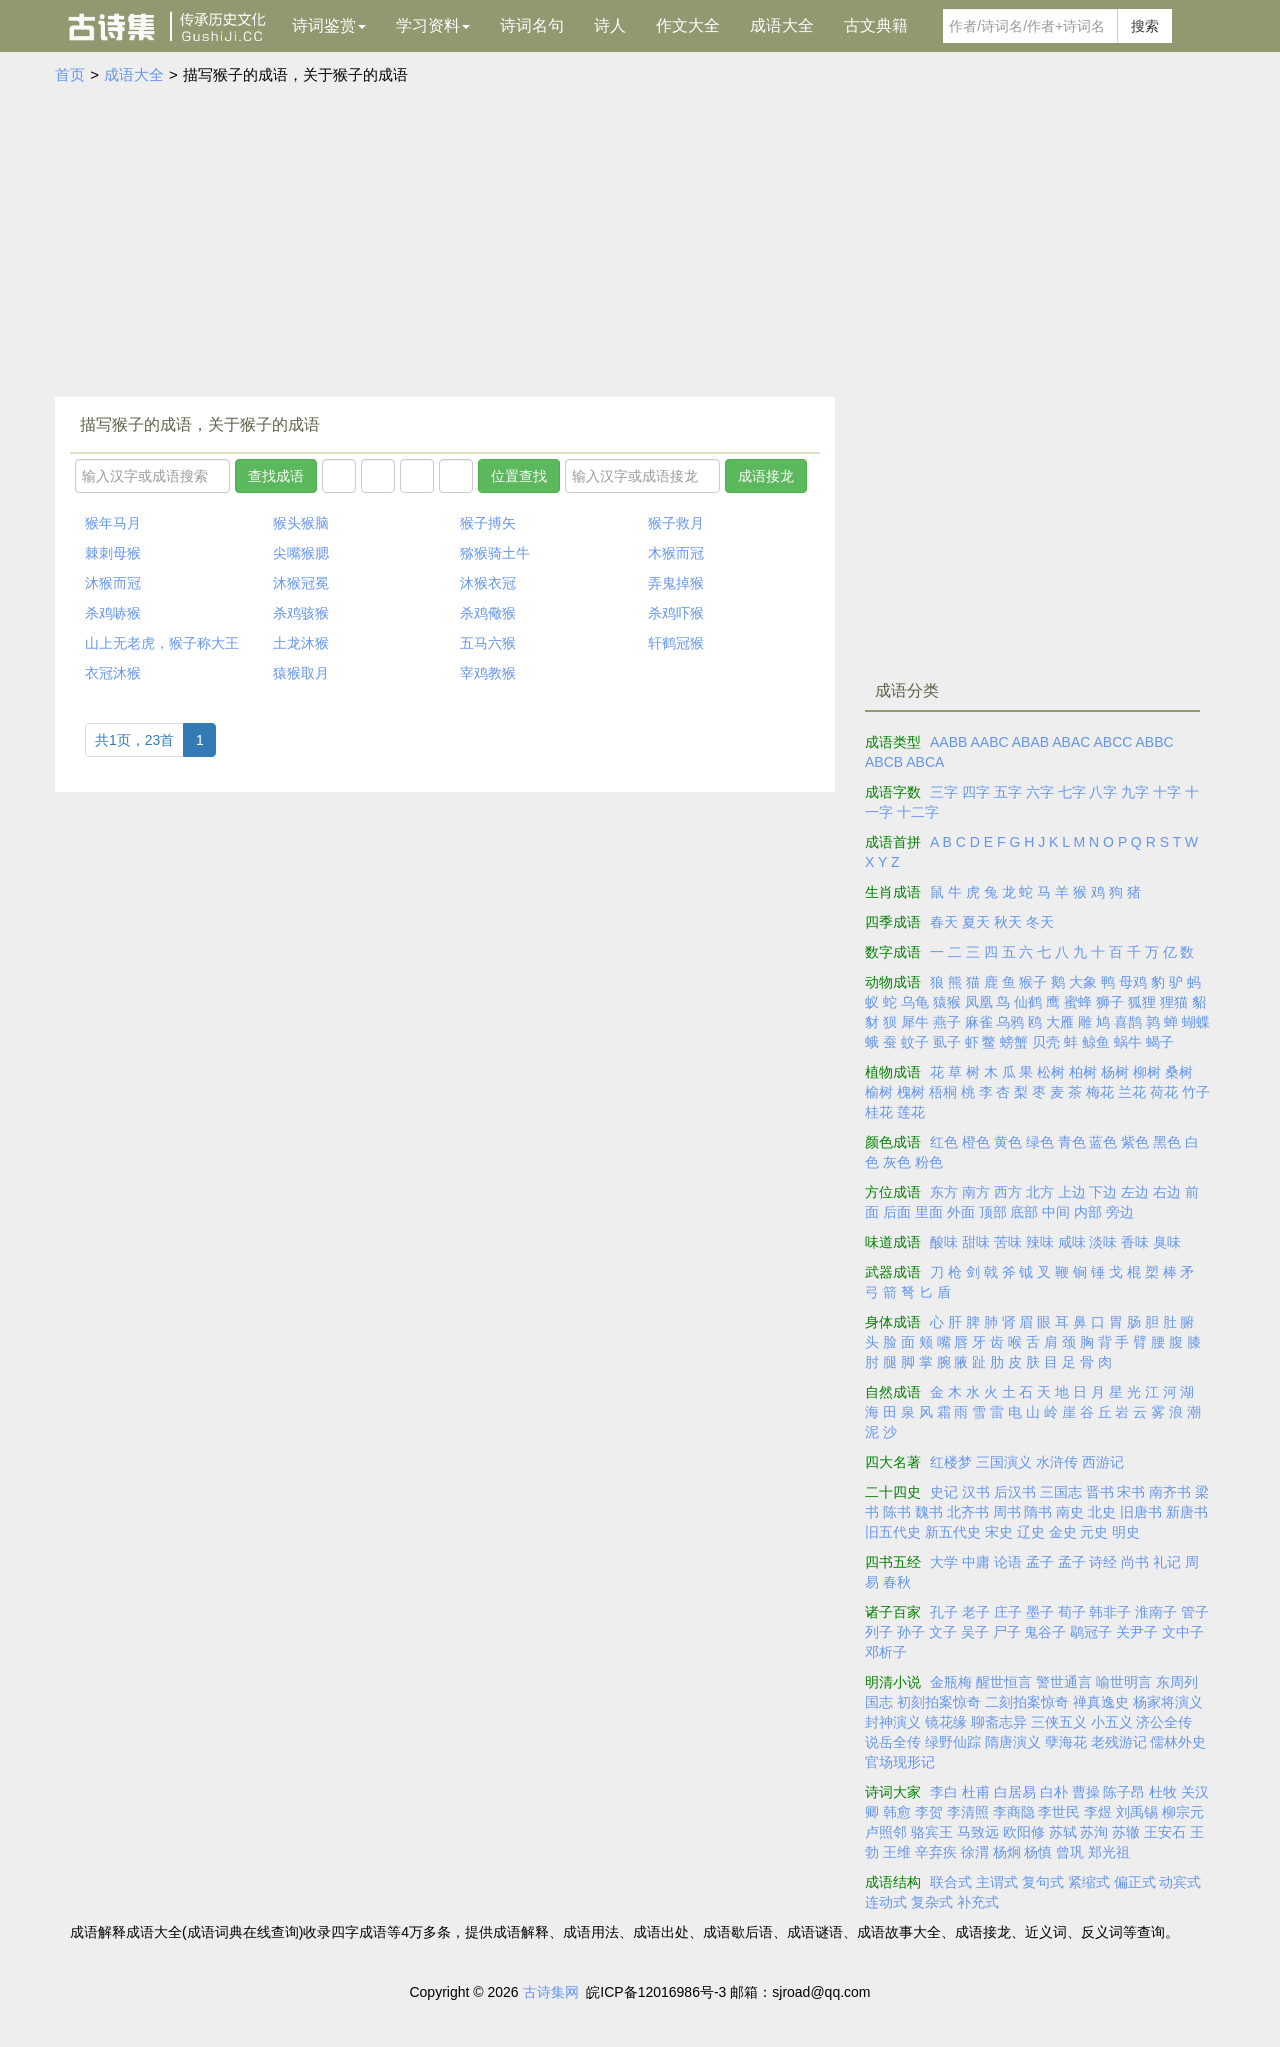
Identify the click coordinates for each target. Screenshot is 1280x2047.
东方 (944, 1192)
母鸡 (1133, 982)
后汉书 (1015, 1492)
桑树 (1179, 1072)
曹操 (1086, 1792)
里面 (929, 1212)
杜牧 (1163, 1792)
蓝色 (1103, 1142)
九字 (1135, 792)
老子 (976, 1612)
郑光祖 (1109, 1852)
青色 (1072, 1142)
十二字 (918, 812)
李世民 (1059, 1812)
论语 (1008, 1562)
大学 (944, 1562)
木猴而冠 (676, 553)
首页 (70, 74)
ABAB (1030, 742)
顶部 (993, 1212)
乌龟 (915, 1002)
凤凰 (979, 1002)
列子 (879, 1632)
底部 (1024, 1212)
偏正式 (1135, 1882)
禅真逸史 (1101, 1702)
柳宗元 (1183, 1812)
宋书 (1131, 1492)
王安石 (1165, 1832)
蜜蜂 (1078, 1002)
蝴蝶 (1196, 1022)
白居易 (1015, 1792)
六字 (1040, 792)
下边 (1103, 1192)
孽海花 (1066, 1742)
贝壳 (1046, 1042)
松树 (1051, 1072)
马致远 (978, 1832)
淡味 (1103, 1242)
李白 (944, 1792)
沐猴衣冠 (488, 583)
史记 (944, 1492)
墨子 (1040, 1612)
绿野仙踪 (953, 1742)
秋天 (1008, 922)
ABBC (1155, 742)
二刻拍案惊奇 (1027, 1702)
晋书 (1100, 1492)
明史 (1126, 1532)
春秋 (897, 1582)
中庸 (976, 1562)
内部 (1088, 1212)
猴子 (1033, 982)
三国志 (1061, 1492)
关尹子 (1137, 1632)
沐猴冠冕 (301, 583)
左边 (1135, 1192)
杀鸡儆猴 (488, 613)
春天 (944, 922)
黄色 (1008, 1142)
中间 (1056, 1212)
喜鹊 (1128, 1022)
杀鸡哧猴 (113, 613)
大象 (1083, 982)
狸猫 (1174, 1002)
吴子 (975, 1632)
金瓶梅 (951, 1682)
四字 (976, 792)
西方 (1008, 1192)
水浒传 (1057, 1462)
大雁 (1060, 1022)
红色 (944, 1142)
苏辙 (1126, 1832)
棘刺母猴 (113, 553)
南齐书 (1170, 1492)
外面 (961, 1212)
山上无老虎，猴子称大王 (162, 643)
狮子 (1110, 1002)
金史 (1063, 1532)
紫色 (1135, 1142)
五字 (1008, 792)
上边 (1072, 1192)
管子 (1195, 1612)
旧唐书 (1141, 1512)
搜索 (1145, 26)
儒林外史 (1178, 1742)
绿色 (1040, 1142)
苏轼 (1063, 1832)
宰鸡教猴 (488, 673)
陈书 (897, 1512)
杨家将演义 (1168, 1702)
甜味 (976, 1242)
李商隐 (1014, 1812)
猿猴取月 (301, 673)
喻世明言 (1124, 1682)
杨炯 (1007, 1852)
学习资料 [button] (433, 25)
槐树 (911, 1092)
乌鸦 (1010, 1022)
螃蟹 (1014, 1042)
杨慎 (1038, 1852)
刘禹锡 (1137, 1812)
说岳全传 (893, 1742)
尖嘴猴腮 (301, 553)
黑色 (1167, 1142)
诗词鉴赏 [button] (329, 25)
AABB (948, 742)
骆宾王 (932, 1832)
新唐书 (1187, 1512)
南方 (976, 1192)
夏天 (976, 922)
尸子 (1007, 1632)
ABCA (925, 762)
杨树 (1115, 1072)
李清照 (968, 1812)
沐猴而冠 (113, 583)
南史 (1070, 1512)
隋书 (1038, 1512)
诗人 (610, 25)
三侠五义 (1059, 1722)
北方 (1040, 1192)
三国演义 (1004, 1462)
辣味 (1040, 1242)
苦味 (1008, 1242)
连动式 (886, 1902)
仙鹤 (1028, 1002)
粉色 (929, 1162)
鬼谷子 (1045, 1632)
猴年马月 (113, 523)
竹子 (1196, 1092)
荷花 (1164, 1092)
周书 (1007, 1512)
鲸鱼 (1096, 1042)
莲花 (911, 1112)
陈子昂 (1124, 1792)
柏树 (1083, 1072)
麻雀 (979, 1022)
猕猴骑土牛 (495, 553)
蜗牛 (1128, 1042)
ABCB (884, 762)
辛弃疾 (936, 1852)
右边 (1167, 1192)
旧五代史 (893, 1532)
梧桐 (943, 1092)
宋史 (999, 1532)
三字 (944, 792)
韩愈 (897, 1812)
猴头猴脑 (301, 523)
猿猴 (947, 1002)
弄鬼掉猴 (676, 583)
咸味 (1072, 1242)
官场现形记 (900, 1762)
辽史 (1031, 1532)
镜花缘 (946, 1722)
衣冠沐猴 (113, 673)
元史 (1094, 1532)
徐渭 (975, 1852)
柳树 (1147, 1072)
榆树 (879, 1092)
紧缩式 (1089, 1882)
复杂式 (932, 1902)
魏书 (929, 1512)
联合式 (951, 1882)
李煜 (1098, 1812)
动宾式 (1180, 1882)
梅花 (1100, 1092)
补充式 (978, 1902)
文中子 (1183, 1632)
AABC (989, 742)
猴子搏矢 (488, 523)
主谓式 (997, 1882)
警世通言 (1064, 1682)
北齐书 (968, 1512)
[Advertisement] (640, 237)
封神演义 (893, 1722)
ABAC (1071, 742)
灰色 (897, 1162)
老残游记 (1119, 1742)
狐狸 (1142, 1002)
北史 (1102, 1512)
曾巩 (1070, 1852)
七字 (1072, 792)
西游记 (1103, 1462)
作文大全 (688, 25)
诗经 (1103, 1562)
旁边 (1120, 1212)
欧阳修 (1024, 1832)
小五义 (1112, 1722)
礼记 (1167, 1562)
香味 (1135, 1242)
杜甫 (976, 1792)
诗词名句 (532, 25)
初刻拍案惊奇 (939, 1702)
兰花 (1132, 1092)
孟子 (1040, 1562)
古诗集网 (551, 1992)
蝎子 (1160, 1042)
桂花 (879, 1112)
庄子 (1008, 1612)
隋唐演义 (1013, 1742)
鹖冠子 (1091, 1632)
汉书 (976, 1492)
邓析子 (886, 1652)
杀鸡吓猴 (676, 613)
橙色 (976, 1142)
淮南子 (1156, 1612)
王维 (897, 1852)
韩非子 (1110, 1612)
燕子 (947, 1022)
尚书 (1135, 1562)
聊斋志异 (999, 1722)
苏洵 (1094, 1832)
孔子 (944, 1612)
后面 (897, 1212)
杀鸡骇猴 (301, 613)
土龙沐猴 (301, 643)
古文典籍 (876, 25)
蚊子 (915, 1042)
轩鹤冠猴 (676, 643)
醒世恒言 (1004, 1682)
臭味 (1167, 1242)
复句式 (1043, 1882)
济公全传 (1164, 1722)
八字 (1103, 792)
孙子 (911, 1632)
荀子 (1072, 1612)
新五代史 (953, 1532)
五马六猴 (488, 643)
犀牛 (915, 1022)
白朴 (1054, 1792)
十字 (1167, 792)
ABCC (1112, 742)
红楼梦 (951, 1462)
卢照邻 (886, 1832)
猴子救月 (676, 523)
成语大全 (782, 25)
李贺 (929, 1812)
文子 (943, 1632)
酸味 (944, 1242)
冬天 (1040, 922)
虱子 (947, 1042)
